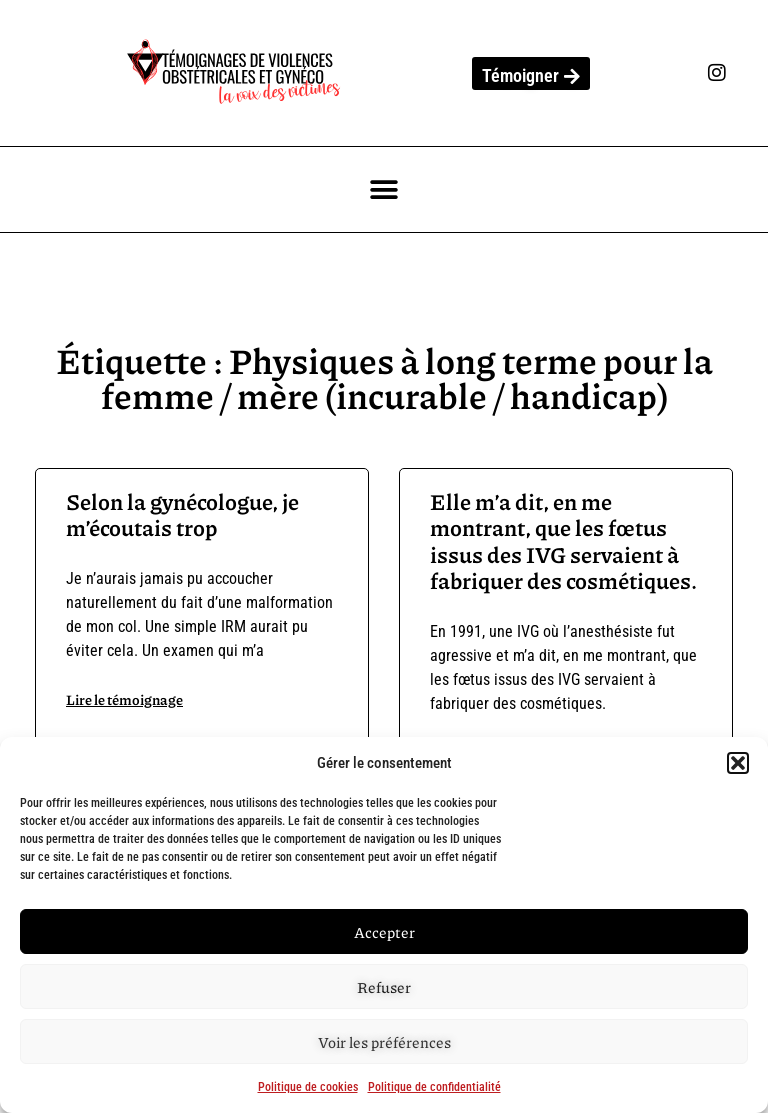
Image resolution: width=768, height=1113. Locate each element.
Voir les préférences (384, 1042)
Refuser (384, 987)
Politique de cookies (308, 1087)
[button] (738, 763)
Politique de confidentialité (434, 1087)
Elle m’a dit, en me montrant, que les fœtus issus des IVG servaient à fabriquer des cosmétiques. (563, 541)
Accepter (384, 932)
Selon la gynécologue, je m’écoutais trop (182, 514)
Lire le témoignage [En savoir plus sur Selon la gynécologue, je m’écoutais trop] (124, 699)
